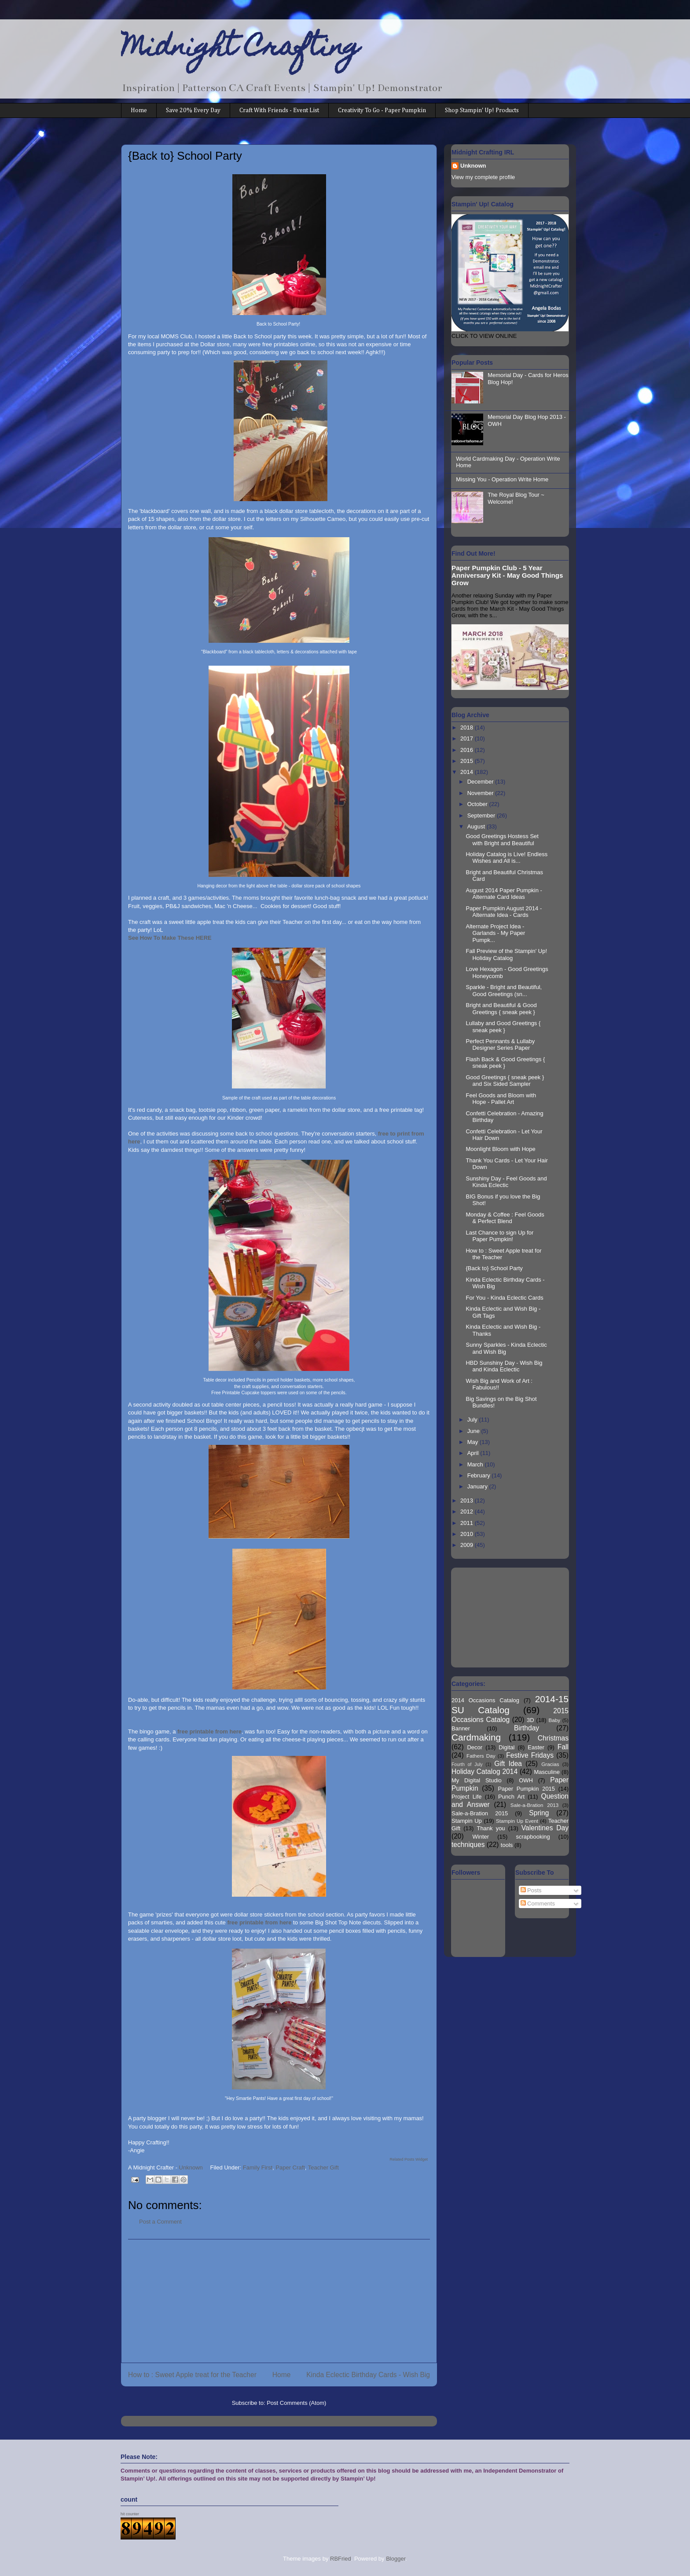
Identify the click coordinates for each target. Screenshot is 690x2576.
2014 (467, 772)
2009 (467, 1545)
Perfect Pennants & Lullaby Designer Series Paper (500, 1045)
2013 (467, 1500)
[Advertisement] (279, 2301)
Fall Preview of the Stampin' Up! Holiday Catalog (506, 954)
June (474, 1431)
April (474, 1453)
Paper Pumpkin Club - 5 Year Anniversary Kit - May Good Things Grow (507, 575)
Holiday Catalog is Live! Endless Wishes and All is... (506, 858)
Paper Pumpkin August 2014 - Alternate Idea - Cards (504, 912)
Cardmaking (476, 1737)
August (477, 826)
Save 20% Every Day (193, 110)
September (482, 815)
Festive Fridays (530, 1755)
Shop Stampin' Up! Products (482, 110)
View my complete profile (483, 177)
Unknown (473, 165)
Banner (460, 1728)
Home (139, 110)
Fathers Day (480, 1756)
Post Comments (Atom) (296, 2403)
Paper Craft (290, 2167)
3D (530, 1720)
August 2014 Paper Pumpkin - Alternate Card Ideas (504, 894)
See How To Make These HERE (170, 937)
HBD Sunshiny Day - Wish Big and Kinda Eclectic (504, 1366)
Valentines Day (545, 1828)
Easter (536, 1747)
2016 (467, 750)
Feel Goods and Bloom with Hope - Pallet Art (501, 1099)
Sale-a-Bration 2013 (534, 1805)
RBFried (340, 2558)
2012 (467, 1511)
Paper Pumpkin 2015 (526, 1788)
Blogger (395, 2558)
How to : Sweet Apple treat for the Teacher (192, 2374)
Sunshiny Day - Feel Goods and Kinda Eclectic (506, 1182)
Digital (506, 1747)
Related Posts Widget (408, 2159)
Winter (481, 1836)
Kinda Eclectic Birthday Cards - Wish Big (368, 2374)
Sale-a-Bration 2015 (479, 1813)
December (481, 781)
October (478, 804)
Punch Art (511, 1796)
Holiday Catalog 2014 (484, 1771)
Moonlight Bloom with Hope (500, 1149)
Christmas (553, 1738)
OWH (526, 1780)
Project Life (466, 1796)
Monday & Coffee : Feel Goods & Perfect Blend (505, 1218)
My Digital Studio (476, 1780)
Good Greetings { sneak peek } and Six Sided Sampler (505, 1081)
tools (507, 1845)
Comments (538, 1903)
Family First (257, 2167)
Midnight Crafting (240, 49)
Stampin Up (466, 1820)
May (473, 1442)
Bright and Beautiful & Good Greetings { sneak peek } (501, 1008)
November (481, 793)
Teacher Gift (323, 2167)
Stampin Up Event (517, 1821)
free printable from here (209, 1731)
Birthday (526, 1728)
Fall (563, 1747)
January (478, 1486)
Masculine (547, 1772)
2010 (467, 1534)
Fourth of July (467, 1764)
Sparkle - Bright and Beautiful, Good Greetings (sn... (504, 990)
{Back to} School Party (494, 1268)
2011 (467, 1523)
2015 (467, 761)
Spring (539, 1813)
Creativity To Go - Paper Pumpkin (382, 110)
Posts (531, 1890)
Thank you (491, 1828)
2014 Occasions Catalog (485, 1700)
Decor (474, 1747)
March (476, 1464)
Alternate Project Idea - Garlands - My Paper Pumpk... (495, 933)
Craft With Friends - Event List (279, 110)
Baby (555, 1720)
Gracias (550, 1764)
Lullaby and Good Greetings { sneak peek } (503, 1026)
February (479, 1475)
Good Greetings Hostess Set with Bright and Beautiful (502, 839)
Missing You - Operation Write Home (502, 479)
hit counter (130, 2514)
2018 (467, 727)
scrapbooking (533, 1836)
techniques (467, 1844)
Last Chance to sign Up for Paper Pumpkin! (499, 1236)
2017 (467, 738)
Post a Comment (160, 2221)
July (473, 1419)
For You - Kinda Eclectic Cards (504, 1297)
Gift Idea (508, 1763)
